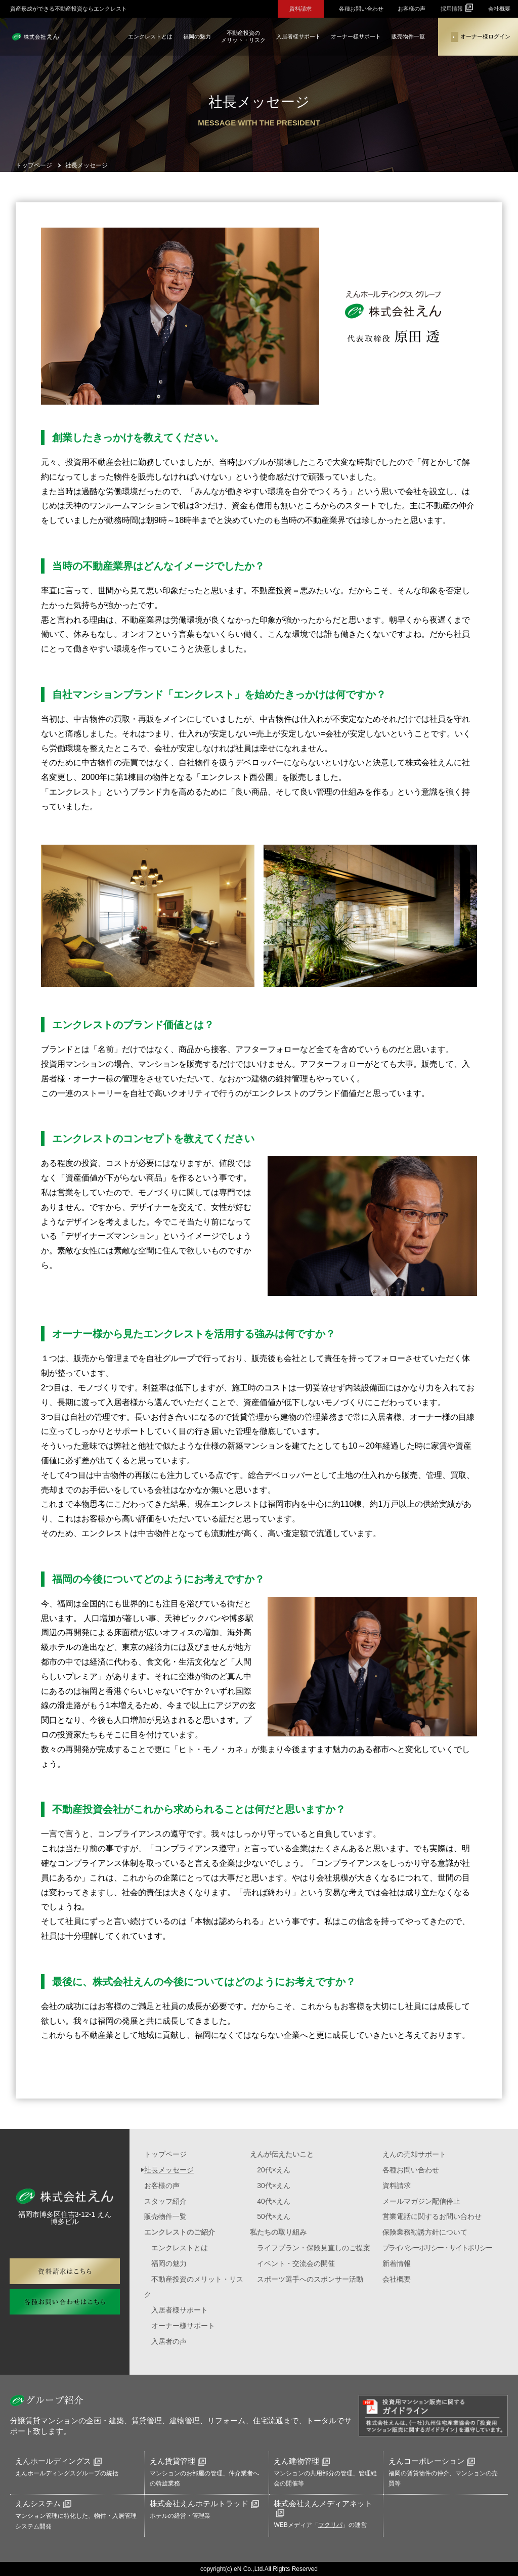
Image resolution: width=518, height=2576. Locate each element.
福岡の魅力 (197, 36)
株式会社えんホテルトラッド (204, 2503)
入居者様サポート (298, 36)
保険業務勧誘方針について (424, 2232)
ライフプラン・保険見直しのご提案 (313, 2248)
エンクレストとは (150, 36)
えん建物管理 (302, 2461)
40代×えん (273, 2201)
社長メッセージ (169, 2170)
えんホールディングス (58, 2461)
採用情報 (457, 8)
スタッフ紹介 (165, 2201)
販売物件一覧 (408, 36)
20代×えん (273, 2170)
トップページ (165, 2154)
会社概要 (499, 9)
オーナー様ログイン (480, 37)
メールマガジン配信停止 (421, 2201)
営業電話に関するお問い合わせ (432, 2216)
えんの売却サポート (414, 2154)
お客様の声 (411, 9)
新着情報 (396, 2263)
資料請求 (300, 9)
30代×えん (273, 2185)
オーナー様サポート (356, 36)
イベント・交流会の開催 (296, 2263)
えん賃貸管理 (178, 2461)
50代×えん (273, 2216)
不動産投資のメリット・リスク (243, 36)
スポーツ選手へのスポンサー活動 (310, 2279)
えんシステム (43, 2503)
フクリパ (330, 2524)
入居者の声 (169, 2341)
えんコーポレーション (431, 2461)
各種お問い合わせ (361, 9)
